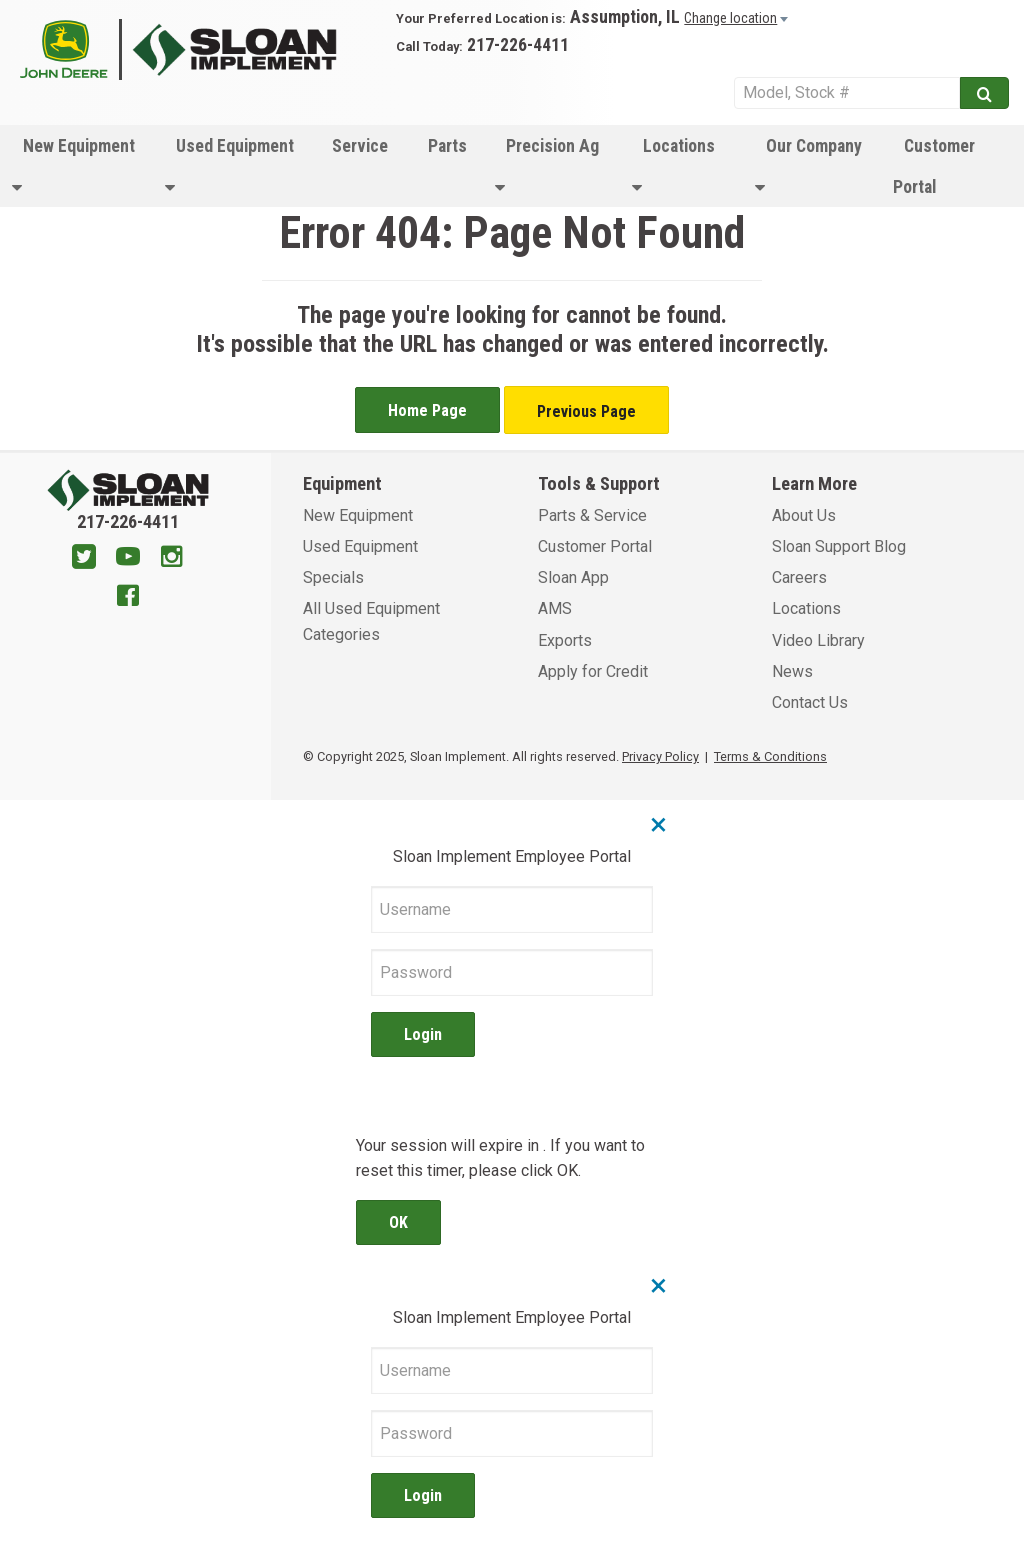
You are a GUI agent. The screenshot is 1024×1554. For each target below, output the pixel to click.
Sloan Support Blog (839, 546)
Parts (447, 146)
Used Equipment (229, 166)
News (792, 671)
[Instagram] (172, 559)
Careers (799, 577)
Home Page (427, 410)
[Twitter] (84, 559)
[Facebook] (128, 598)
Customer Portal (934, 166)
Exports (565, 640)
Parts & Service (592, 515)
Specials (333, 577)
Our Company (808, 166)
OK (398, 1222)
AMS (555, 608)
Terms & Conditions (770, 756)
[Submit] (984, 93)
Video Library (818, 640)
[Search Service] (847, 93)
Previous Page (586, 411)
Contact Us (810, 702)
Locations (673, 166)
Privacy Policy (660, 756)
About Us (804, 515)
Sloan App (573, 577)
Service (360, 146)
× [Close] (658, 824)
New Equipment (73, 166)
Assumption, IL (625, 17)
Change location (730, 18)
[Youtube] (128, 559)
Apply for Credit (593, 671)
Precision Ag (547, 166)
